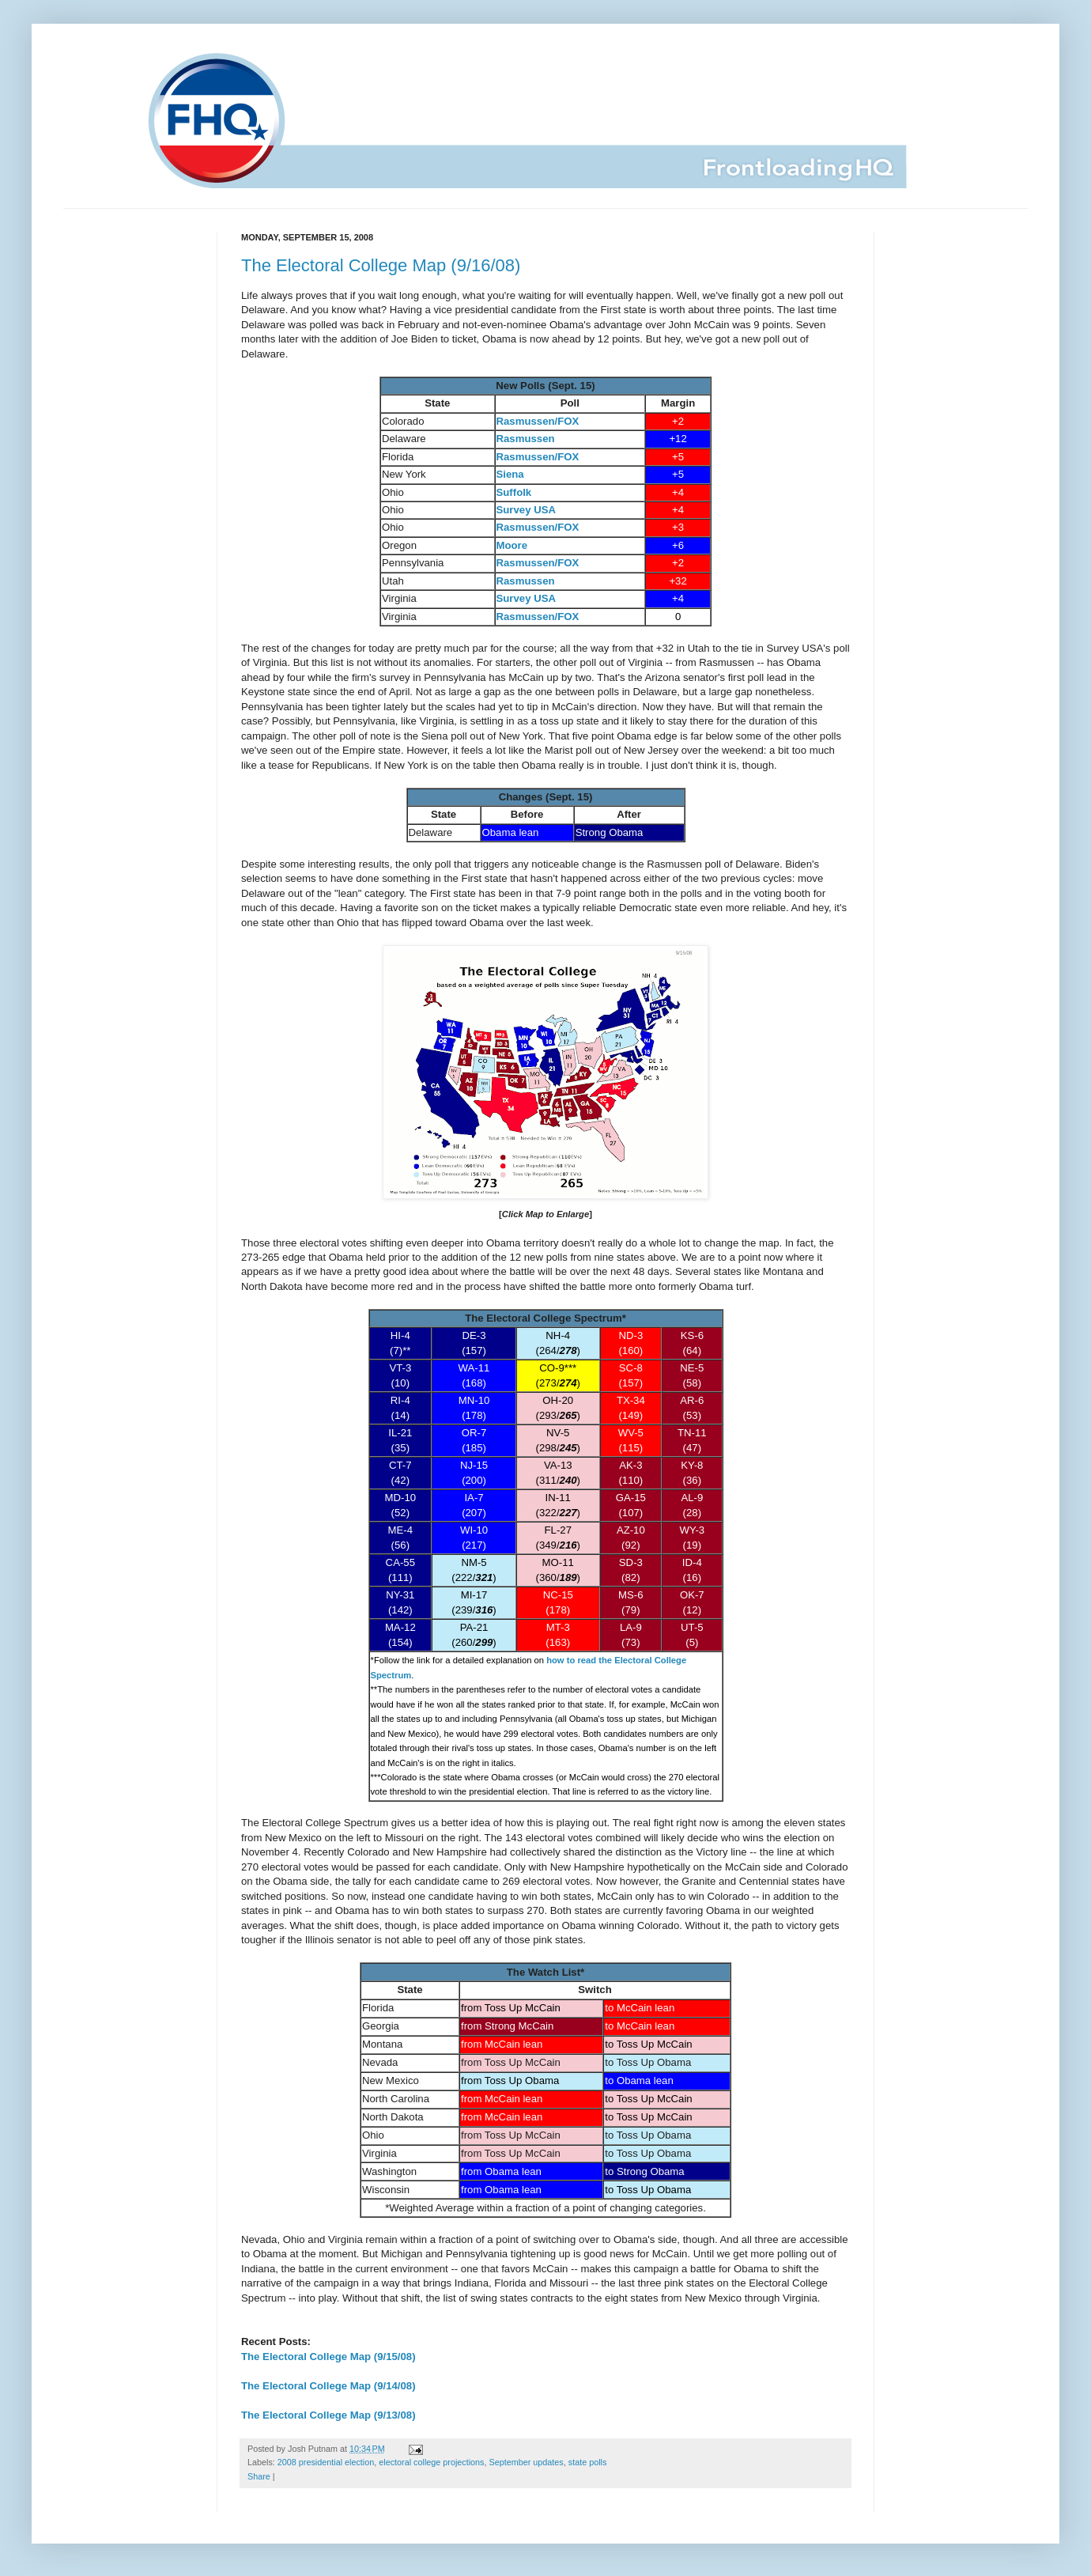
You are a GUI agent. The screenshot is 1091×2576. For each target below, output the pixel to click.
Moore (512, 545)
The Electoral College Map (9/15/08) (328, 2356)
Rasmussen (525, 438)
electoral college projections (431, 2462)
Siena (510, 474)
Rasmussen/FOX (537, 421)
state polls (587, 2462)
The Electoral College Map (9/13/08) (328, 2415)
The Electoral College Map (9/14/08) (328, 2386)
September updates (526, 2462)
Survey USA (526, 510)
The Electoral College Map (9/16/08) (380, 265)
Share (258, 2476)
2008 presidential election (325, 2462)
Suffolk (514, 492)
